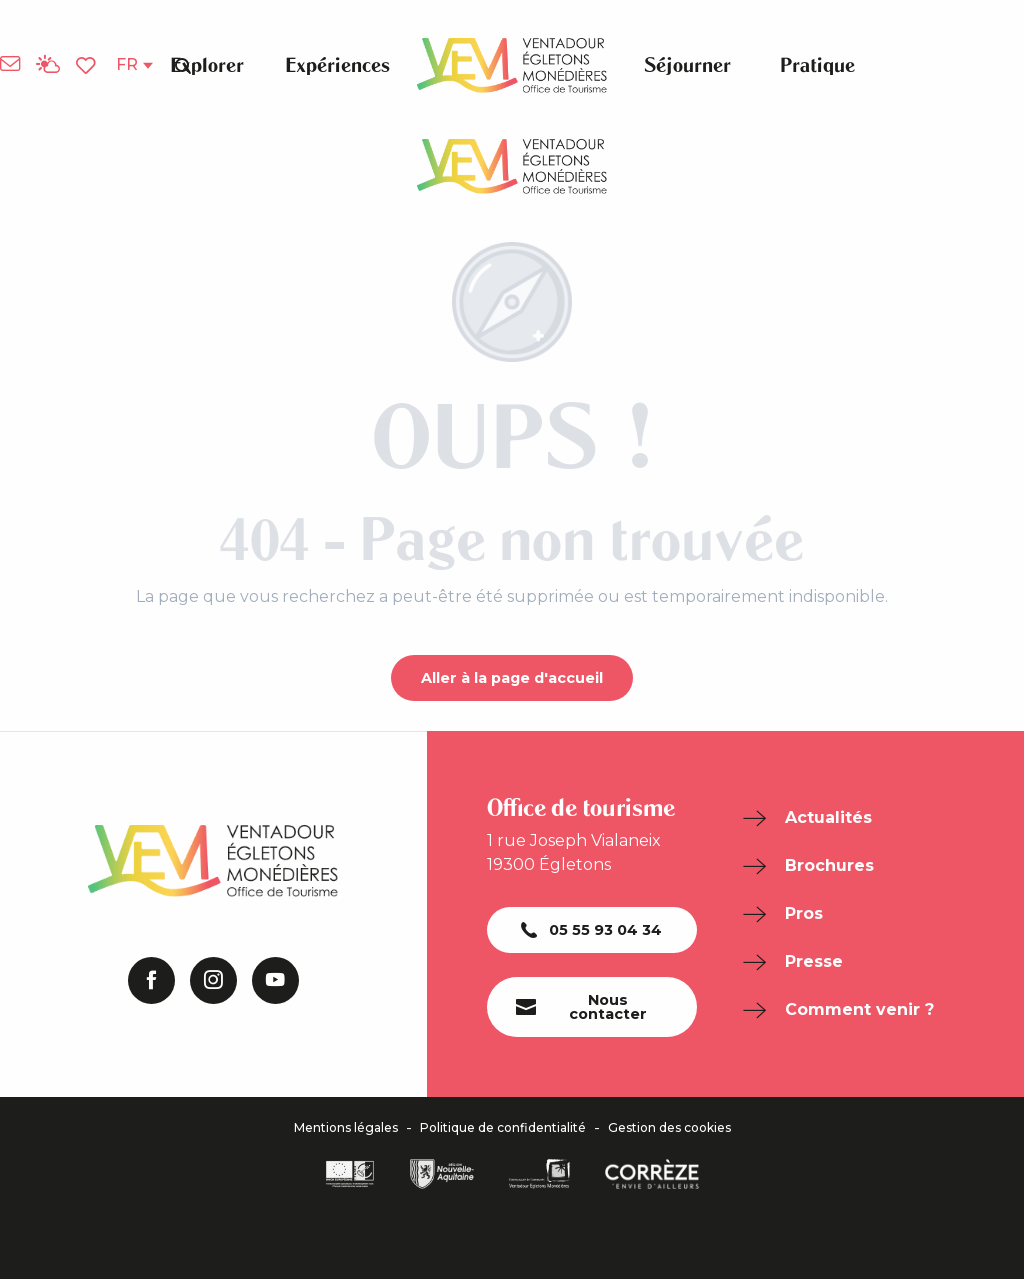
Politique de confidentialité (503, 1128)
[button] (183, 65)
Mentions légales (346, 1128)
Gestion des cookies (669, 1128)
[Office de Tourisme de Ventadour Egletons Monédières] (512, 166)
